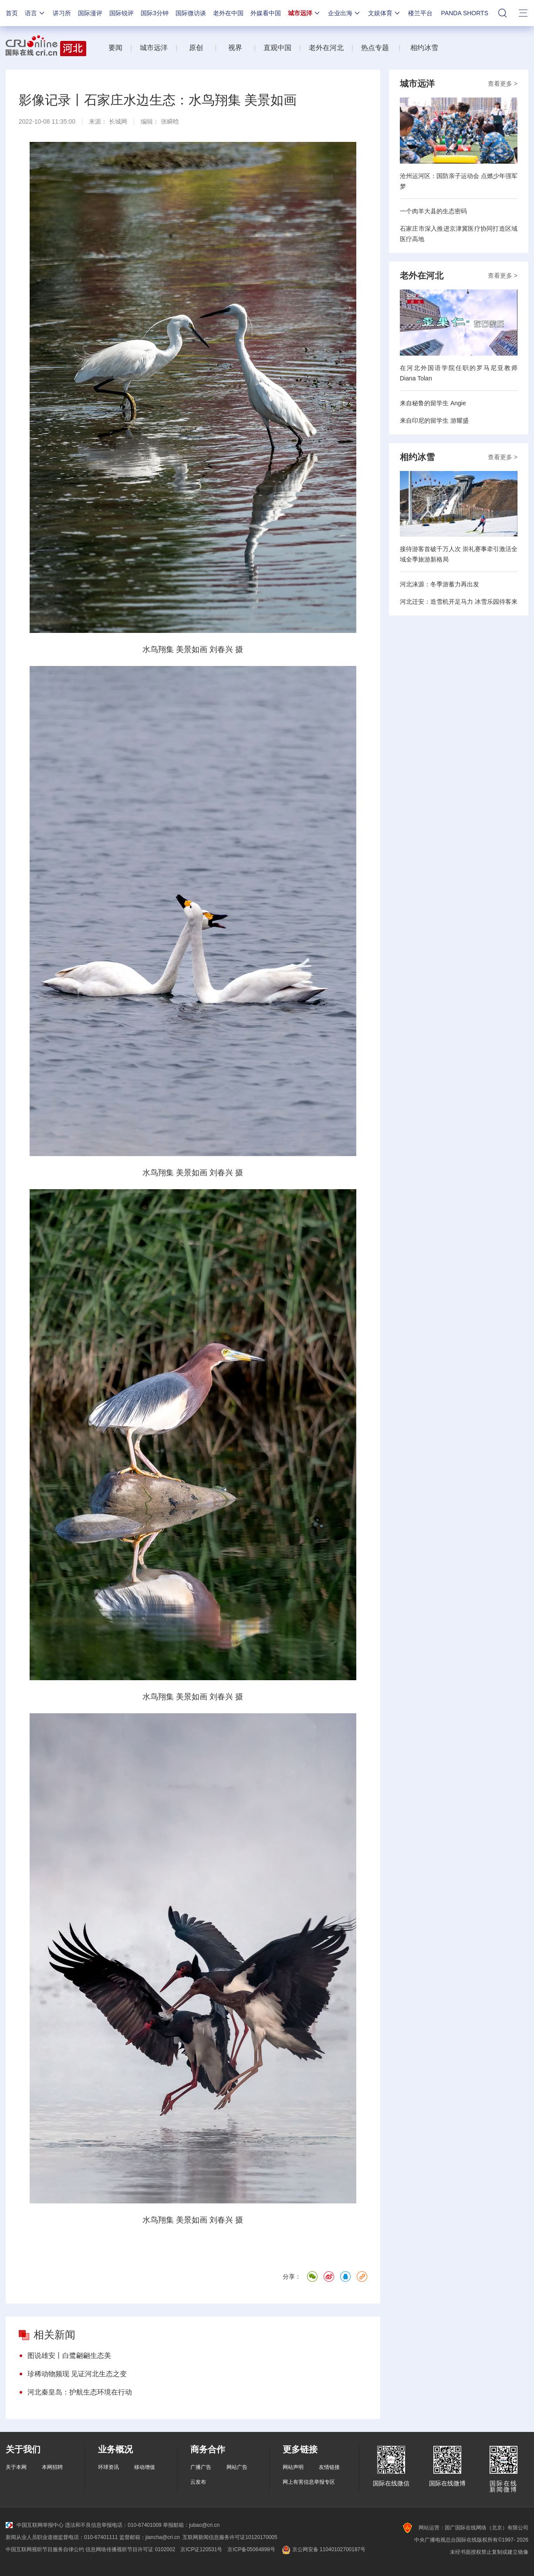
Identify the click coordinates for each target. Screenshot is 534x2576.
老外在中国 (228, 13)
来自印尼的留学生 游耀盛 (434, 420)
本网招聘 (52, 2467)
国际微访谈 (191, 13)
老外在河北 (326, 47)
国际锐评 (121, 13)
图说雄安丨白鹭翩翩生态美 (69, 2355)
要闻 (115, 47)
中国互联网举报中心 (35, 2525)
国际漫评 (90, 13)
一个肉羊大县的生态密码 (433, 211)
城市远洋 (304, 13)
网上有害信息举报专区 (309, 2482)
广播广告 (200, 2467)
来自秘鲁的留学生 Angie (433, 403)
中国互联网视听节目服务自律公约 (45, 2549)
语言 (35, 13)
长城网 (118, 121)
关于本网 (16, 2467)
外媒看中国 (265, 13)
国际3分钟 (155, 13)
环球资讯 (108, 2467)
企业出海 (344, 13)
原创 (197, 47)
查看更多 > (502, 83)
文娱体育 (384, 13)
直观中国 (277, 47)
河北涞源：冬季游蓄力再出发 (439, 584)
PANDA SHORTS (464, 13)
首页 (12, 13)
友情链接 (329, 2467)
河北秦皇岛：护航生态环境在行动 (79, 2392)
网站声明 (293, 2467)
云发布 (198, 2482)
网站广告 (236, 2467)
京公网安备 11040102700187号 (323, 2549)
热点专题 (375, 47)
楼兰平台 (420, 13)
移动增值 (144, 2467)
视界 (235, 47)
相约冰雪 (424, 47)
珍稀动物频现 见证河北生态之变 (77, 2374)
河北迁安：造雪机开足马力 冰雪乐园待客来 (458, 601)
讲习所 (62, 13)
